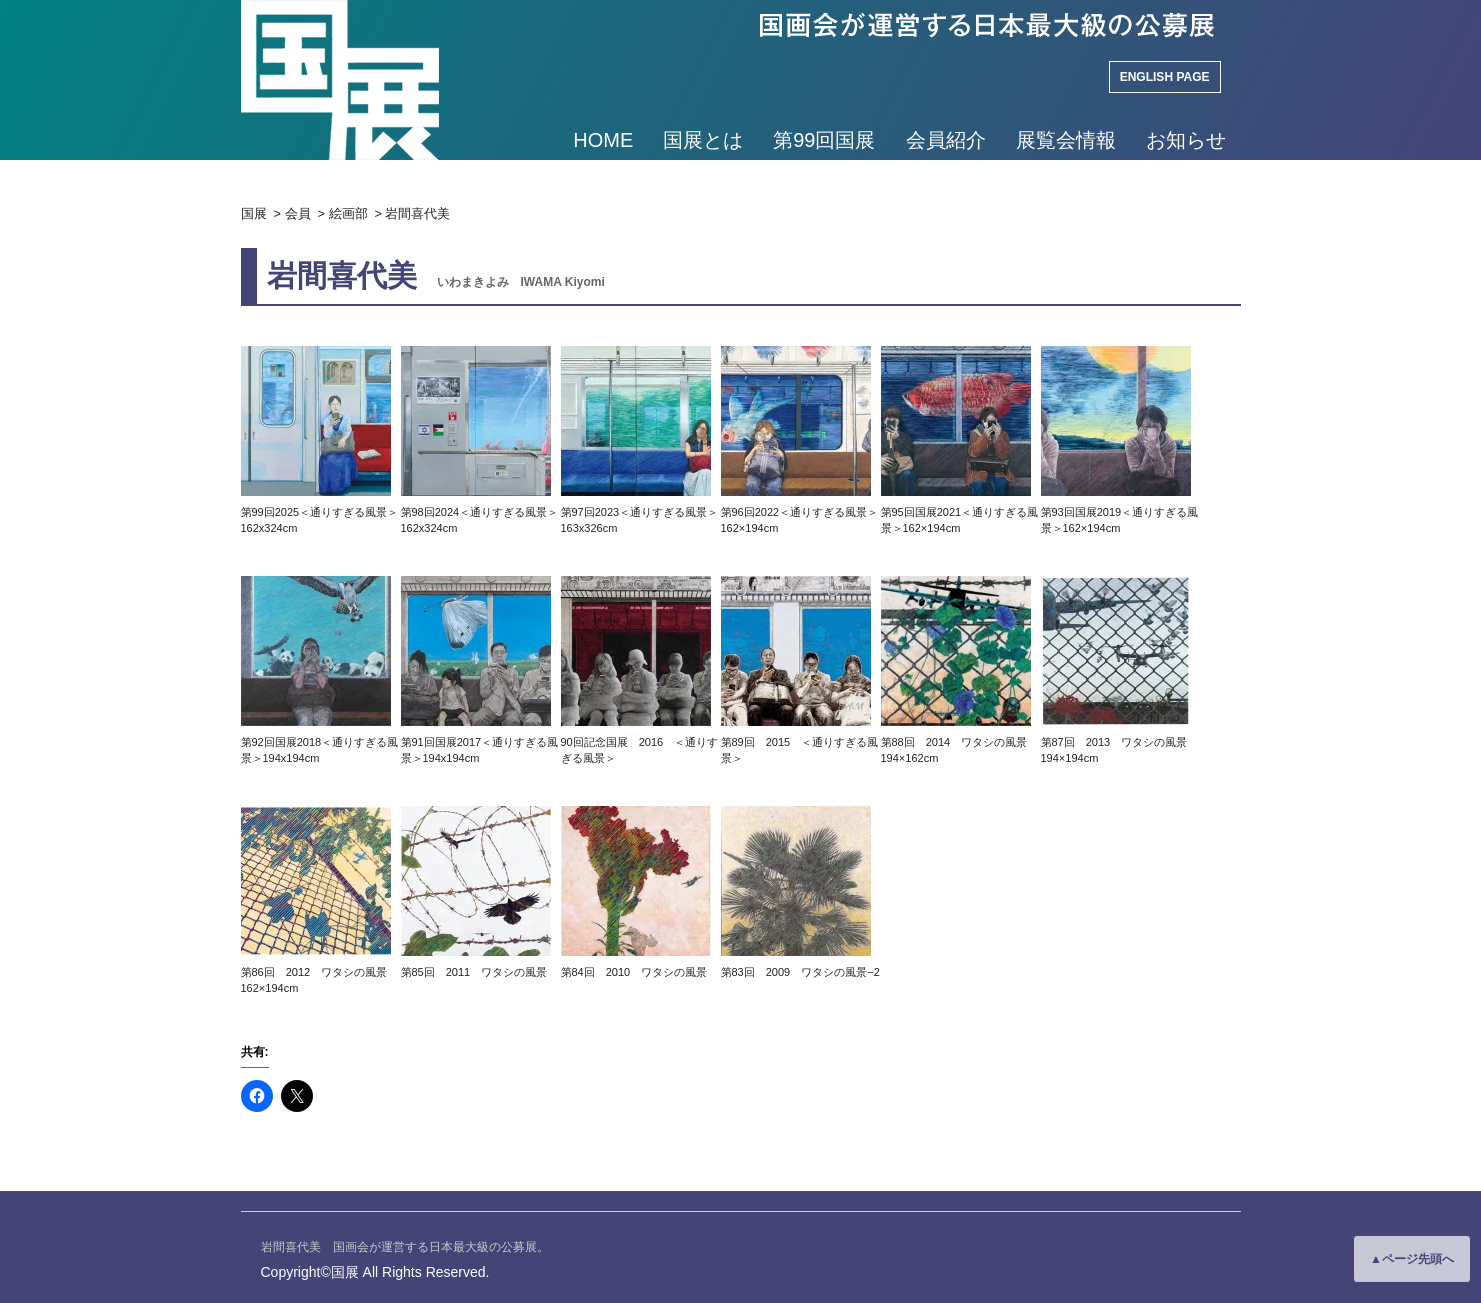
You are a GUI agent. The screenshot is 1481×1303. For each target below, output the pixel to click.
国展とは (703, 140)
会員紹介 (946, 140)
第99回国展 (824, 140)
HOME (603, 140)
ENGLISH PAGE (1165, 77)
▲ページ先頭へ (1412, 1259)
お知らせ (1186, 140)
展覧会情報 (1066, 140)
